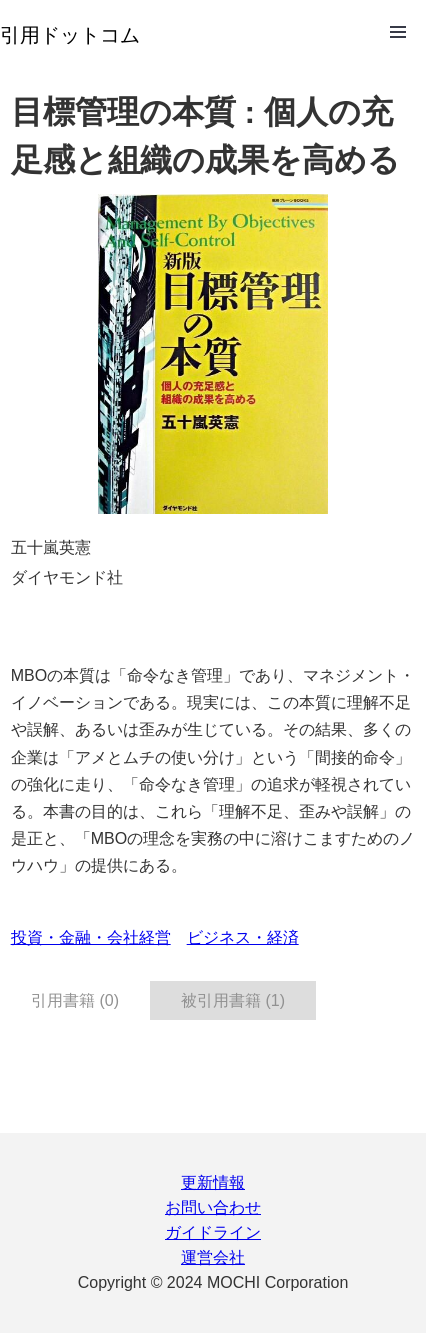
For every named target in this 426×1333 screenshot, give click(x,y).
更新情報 (213, 1182)
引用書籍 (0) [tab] (75, 1000)
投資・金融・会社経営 (91, 937)
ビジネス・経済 (243, 937)
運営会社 (213, 1257)
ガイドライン (213, 1232)
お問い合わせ (213, 1207)
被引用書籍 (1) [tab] (233, 1000)
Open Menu (398, 32)
